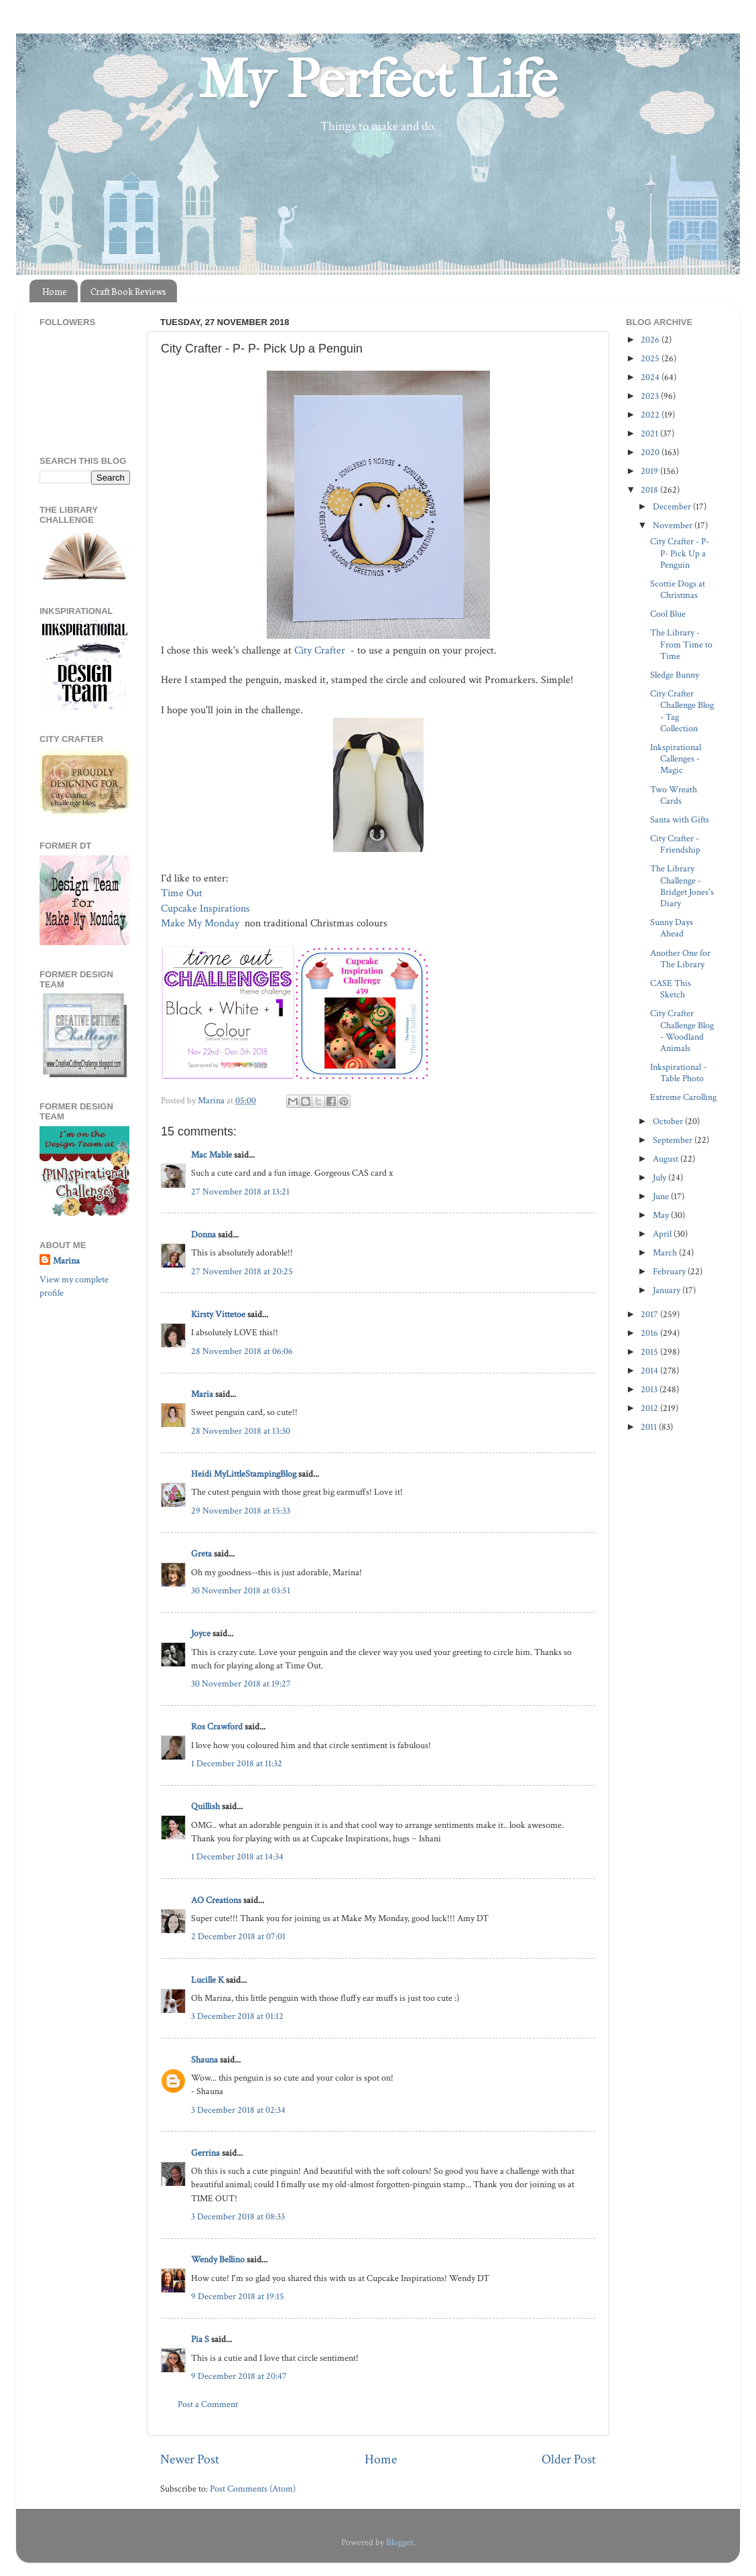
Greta (201, 1553)
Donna (203, 1234)
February (670, 1271)
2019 (650, 471)
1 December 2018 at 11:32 (236, 1763)
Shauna (204, 2059)
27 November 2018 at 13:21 (240, 1191)
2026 (651, 339)
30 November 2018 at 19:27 (241, 1683)
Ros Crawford (217, 1726)
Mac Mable (211, 1154)
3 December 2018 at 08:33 (238, 2216)
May (662, 1215)
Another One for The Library (680, 958)
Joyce (200, 1633)
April (663, 1233)
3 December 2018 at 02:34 (238, 2109)
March (666, 1252)
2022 (651, 414)
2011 (650, 1426)
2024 (651, 377)
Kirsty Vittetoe (218, 1314)
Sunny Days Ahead (671, 928)
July (660, 1177)
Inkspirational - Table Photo (678, 1072)
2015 (650, 1351)
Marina (66, 1260)
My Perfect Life (378, 79)
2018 (650, 489)
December (673, 506)
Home (54, 291)
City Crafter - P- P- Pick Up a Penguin (679, 553)
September (673, 1139)
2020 (651, 452)
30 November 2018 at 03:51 (240, 1590)
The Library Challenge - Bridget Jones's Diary (682, 886)
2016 (650, 1333)
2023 (651, 395)
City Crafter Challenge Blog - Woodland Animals (682, 1030)
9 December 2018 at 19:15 (237, 2296)
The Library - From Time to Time (681, 644)
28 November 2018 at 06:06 (242, 1351)
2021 (650, 433)
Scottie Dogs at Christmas (677, 589)
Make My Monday (201, 923)
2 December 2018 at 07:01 (238, 1936)
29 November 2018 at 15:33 (240, 1510)
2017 (650, 1314)
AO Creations (216, 1900)
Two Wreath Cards (673, 795)
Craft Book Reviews (128, 291)
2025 (651, 358)
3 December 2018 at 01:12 (237, 2016)
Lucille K (207, 1979)
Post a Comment (208, 2404)
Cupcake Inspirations (207, 909)
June (662, 1196)
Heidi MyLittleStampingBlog (243, 1473)
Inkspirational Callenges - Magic (675, 759)
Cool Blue (668, 613)
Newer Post (189, 2459)
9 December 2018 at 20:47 (239, 2376)
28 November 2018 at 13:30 (240, 1430)
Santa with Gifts (679, 819)
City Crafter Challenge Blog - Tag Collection (682, 711)
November (673, 525)
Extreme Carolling (683, 1097)
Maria (202, 1394)
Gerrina (205, 2152)
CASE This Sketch (670, 989)
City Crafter (321, 650)
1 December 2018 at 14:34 (237, 1856)
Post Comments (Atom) (253, 2488)
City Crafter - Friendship (675, 844)
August (666, 1158)
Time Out (183, 893)
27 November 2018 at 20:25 (242, 1271)
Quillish (205, 1806)
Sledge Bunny (674, 674)
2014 (650, 1370)
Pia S (200, 2339)
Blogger (400, 2542)
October (669, 1121)
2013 (650, 1389)
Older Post (569, 2459)
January (667, 1290)
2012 (650, 1408)
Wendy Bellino (218, 2259)
